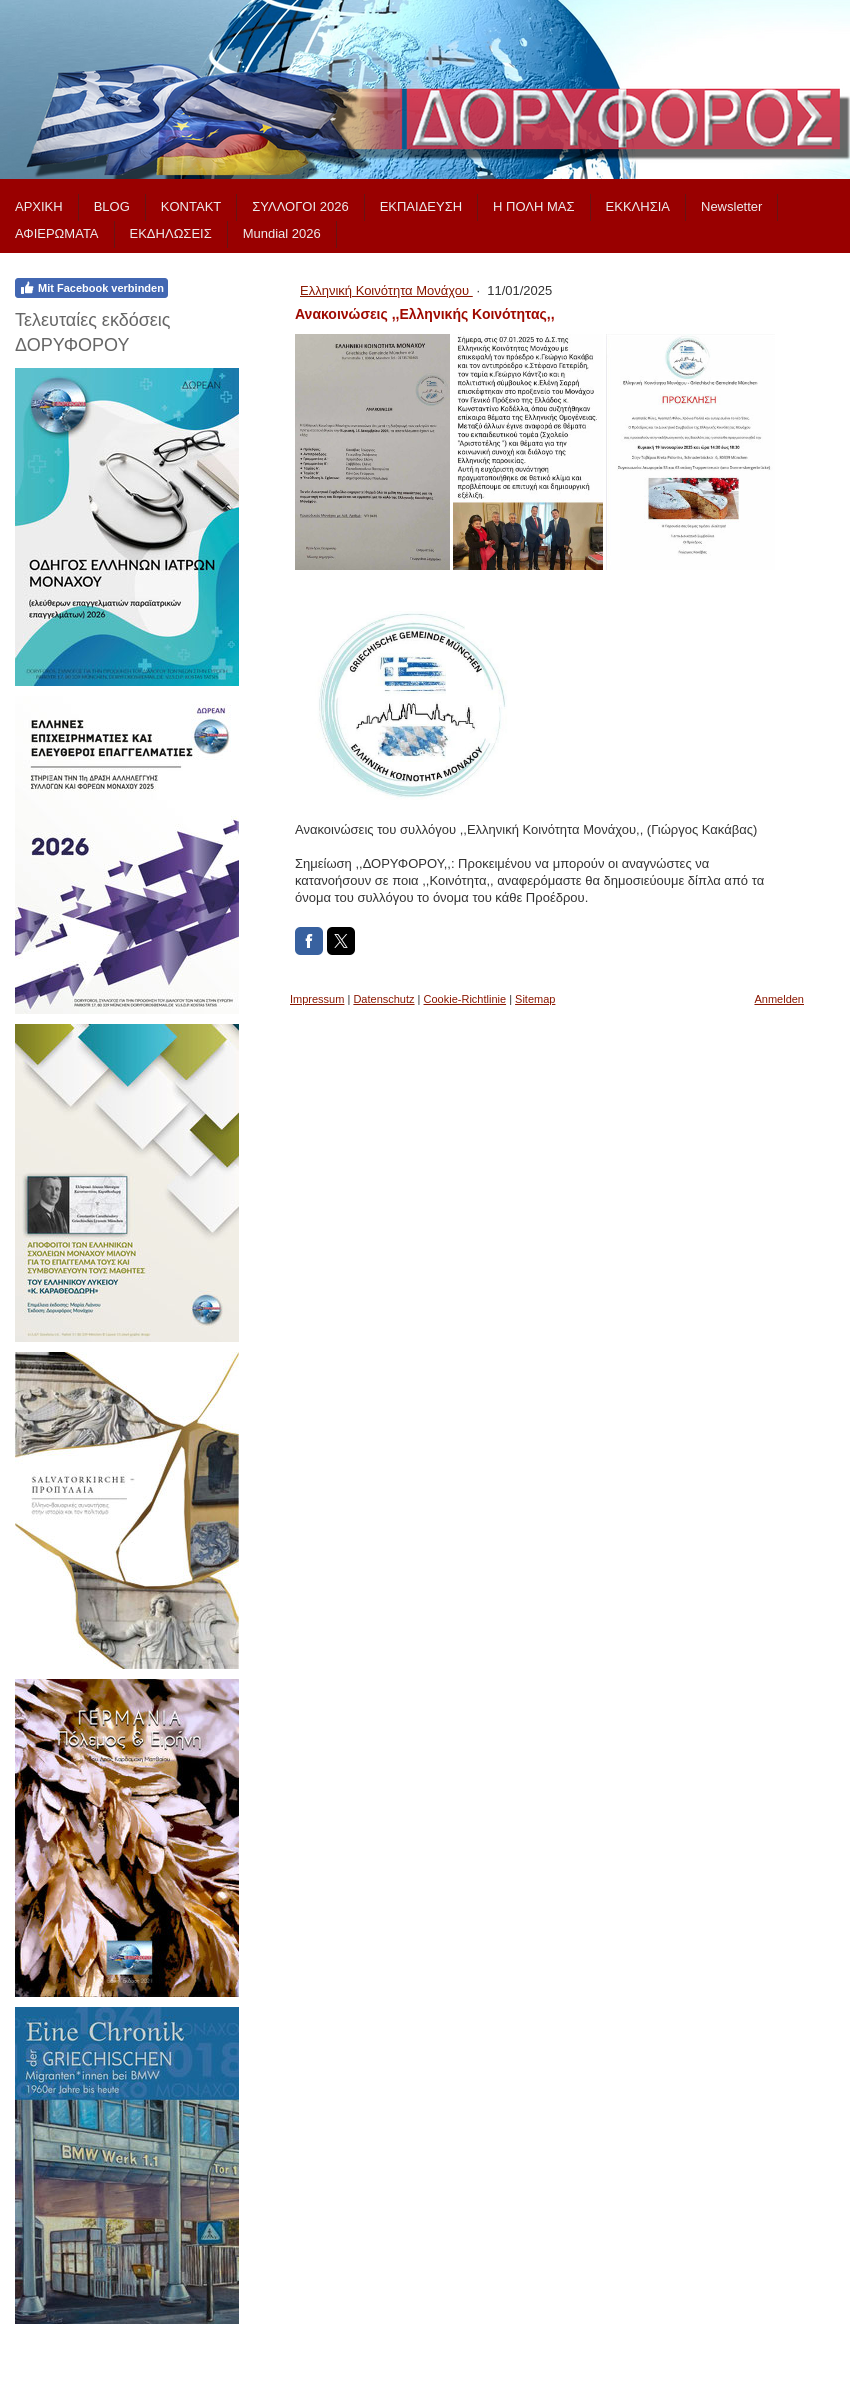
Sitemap (535, 999)
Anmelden (779, 999)
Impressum (317, 999)
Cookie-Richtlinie (465, 999)
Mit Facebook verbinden (91, 288)
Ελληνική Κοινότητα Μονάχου (386, 290)
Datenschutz (383, 999)
